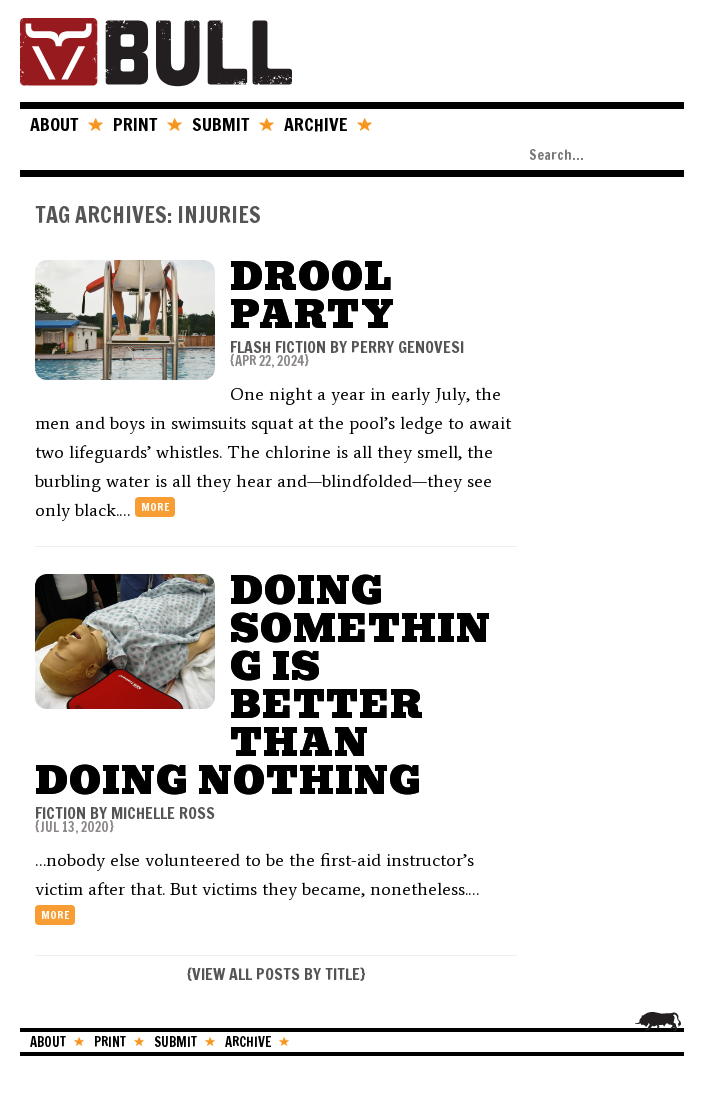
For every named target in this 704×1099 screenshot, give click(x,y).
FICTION (60, 813)
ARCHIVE (315, 124)
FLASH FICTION (278, 347)
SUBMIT (220, 124)
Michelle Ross (163, 813)
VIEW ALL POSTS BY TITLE (276, 974)
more (155, 507)
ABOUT (54, 124)
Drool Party (312, 295)
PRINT (135, 124)
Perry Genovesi (407, 347)
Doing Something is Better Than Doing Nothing (263, 685)
